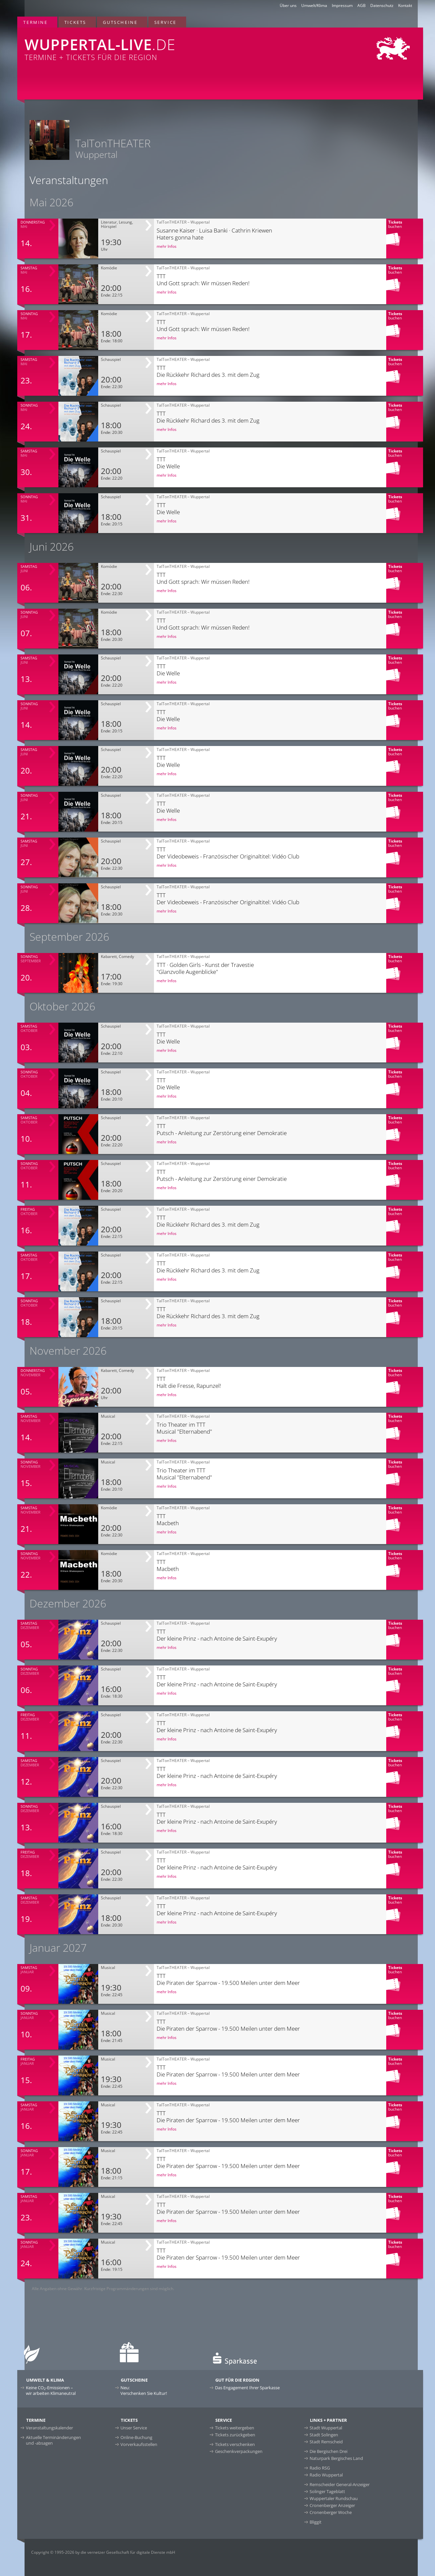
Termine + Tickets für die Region (136, 45)
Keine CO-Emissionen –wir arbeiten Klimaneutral (51, 2390)
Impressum (342, 5)
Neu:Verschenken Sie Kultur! (143, 2390)
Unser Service (133, 2428)
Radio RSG (320, 2468)
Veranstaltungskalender (49, 2428)
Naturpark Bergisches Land (336, 2458)
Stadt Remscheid (326, 2442)
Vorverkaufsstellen (138, 2444)
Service (165, 22)
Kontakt (405, 5)
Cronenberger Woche (331, 2512)
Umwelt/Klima (314, 5)
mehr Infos (167, 246)
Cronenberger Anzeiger (332, 2505)
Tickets (75, 22)
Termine (35, 22)
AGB (361, 5)
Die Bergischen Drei (328, 2451)
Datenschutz (382, 5)
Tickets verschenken (235, 2444)
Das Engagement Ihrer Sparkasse (247, 2388)
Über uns (288, 5)
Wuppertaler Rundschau (334, 2498)
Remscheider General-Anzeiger (340, 2484)
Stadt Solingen (324, 2435)
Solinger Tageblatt (327, 2491)
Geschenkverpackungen (238, 2451)
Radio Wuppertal (326, 2475)
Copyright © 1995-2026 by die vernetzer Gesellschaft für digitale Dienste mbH (103, 2552)
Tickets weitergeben (234, 2428)
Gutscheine (120, 22)
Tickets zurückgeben (235, 2435)
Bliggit (316, 2522)
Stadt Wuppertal (326, 2428)
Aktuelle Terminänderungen (53, 2440)
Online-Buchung (136, 2437)
